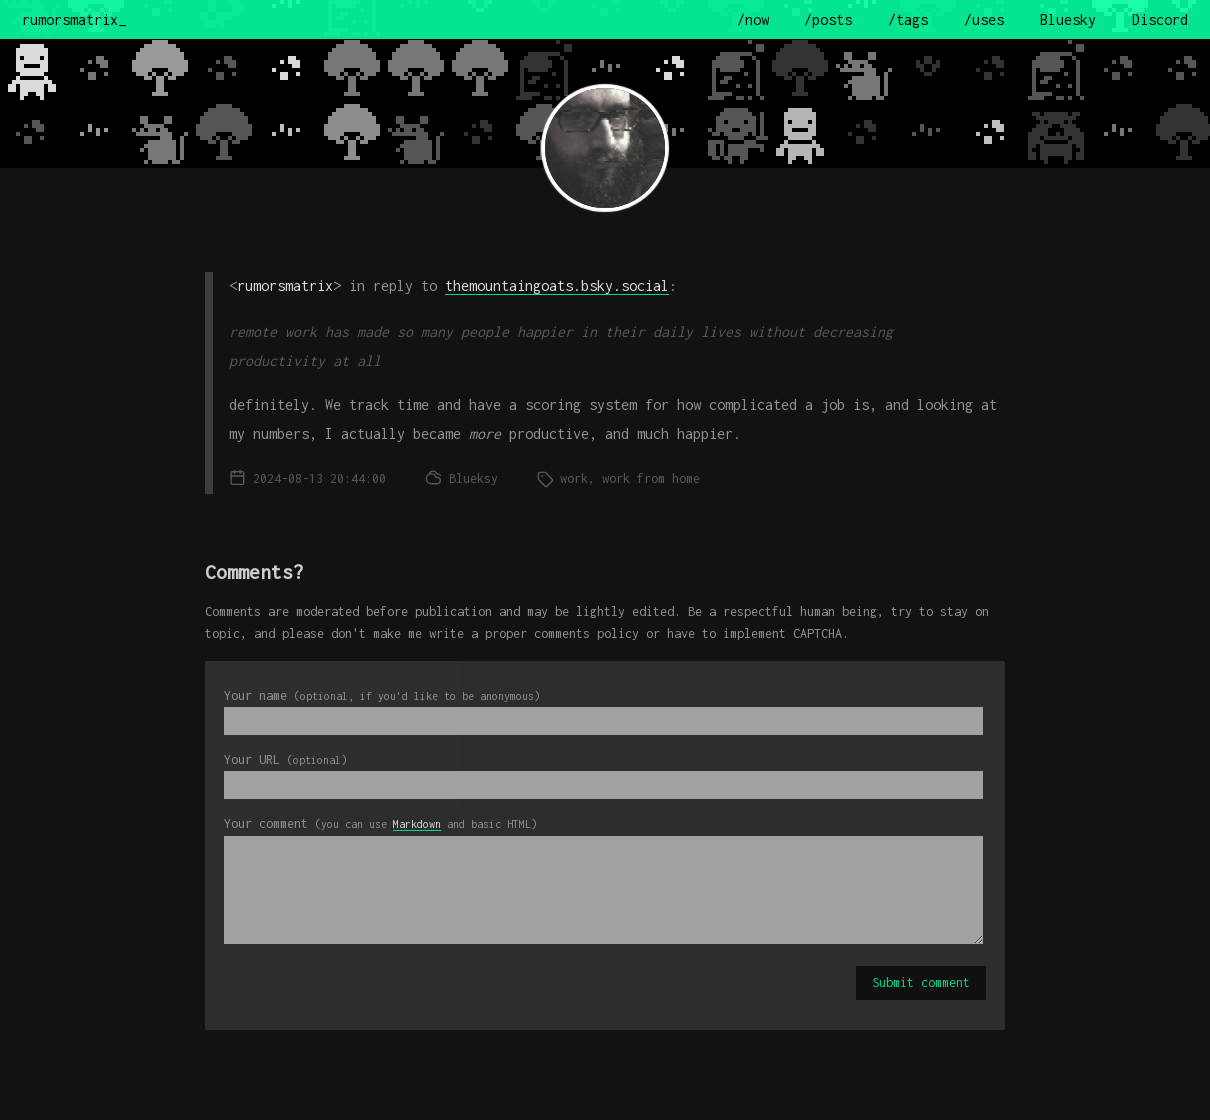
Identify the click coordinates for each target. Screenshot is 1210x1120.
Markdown (417, 824)
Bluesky (1068, 19)
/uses (984, 19)
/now (753, 19)
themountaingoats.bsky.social (557, 285)
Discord (1160, 19)
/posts (828, 19)
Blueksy (473, 478)
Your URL (285, 759)
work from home (651, 478)
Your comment (380, 823)
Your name (382, 695)
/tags (908, 19)
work (574, 478)
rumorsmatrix (285, 285)
